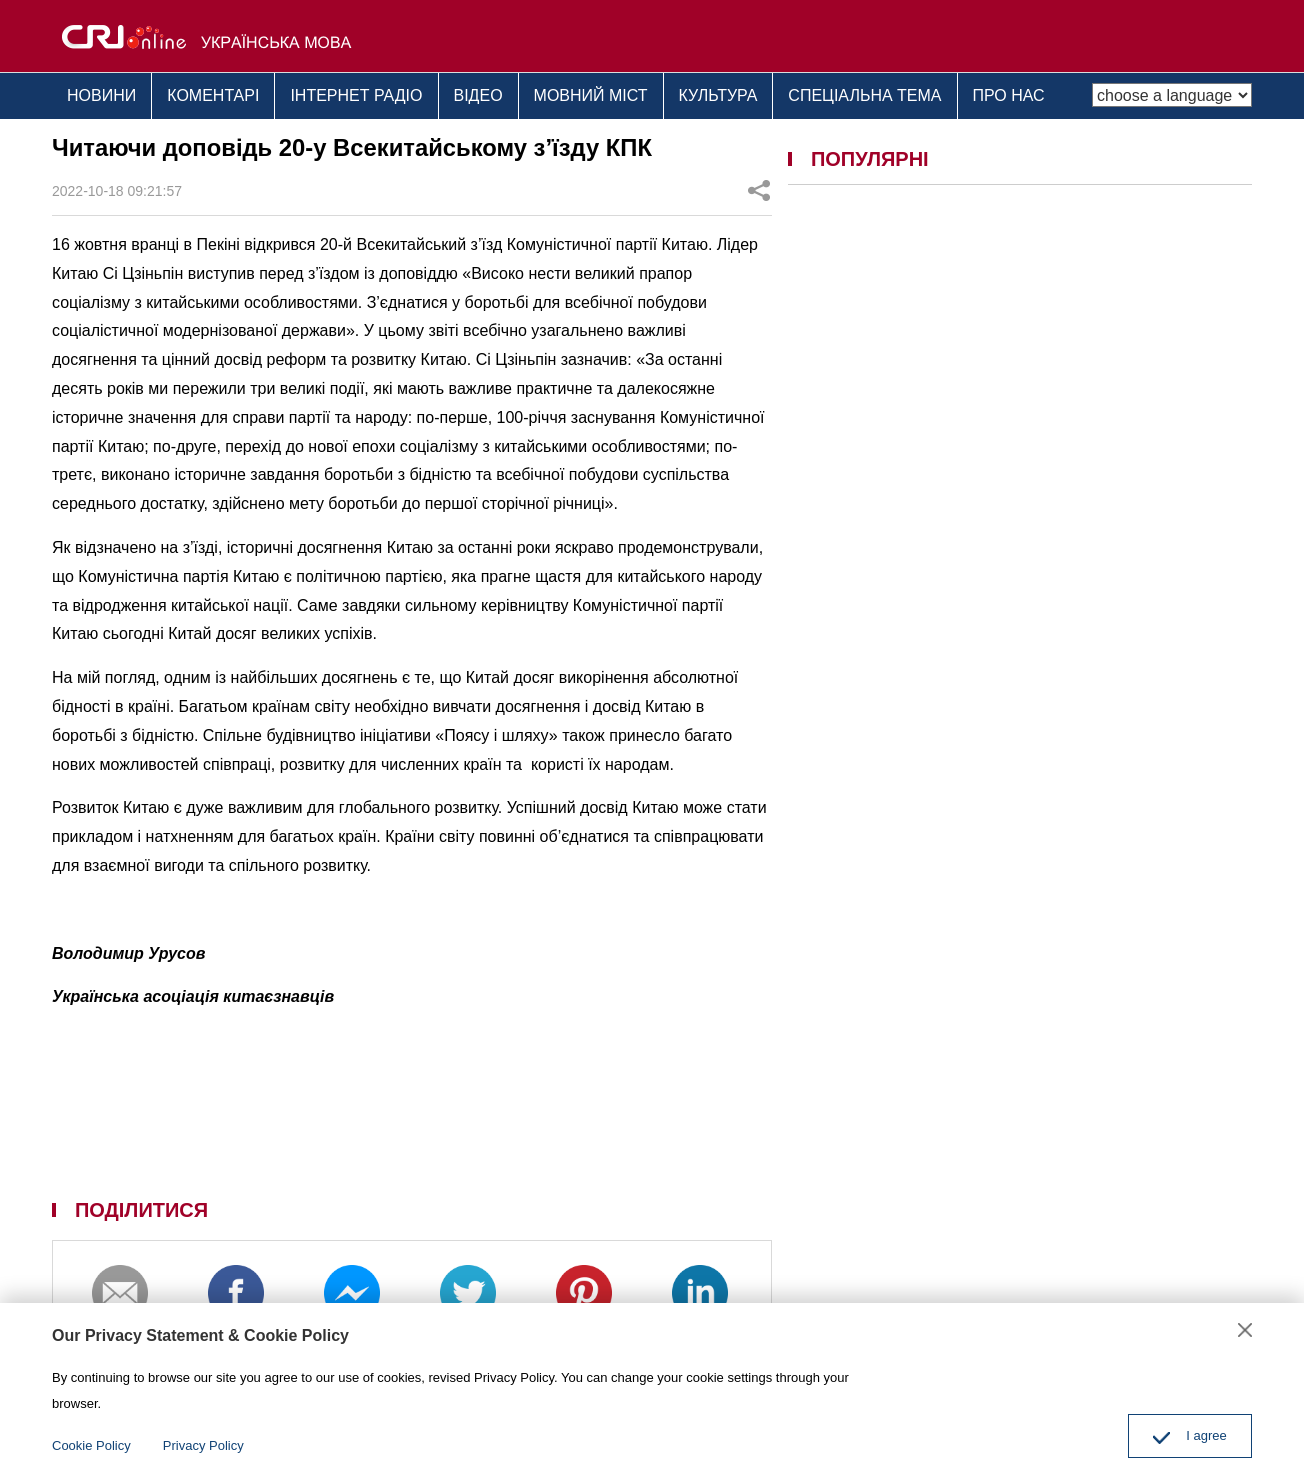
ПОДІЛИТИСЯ (141, 1210)
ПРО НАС (1009, 95)
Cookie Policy (91, 1445)
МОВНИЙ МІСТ (591, 95)
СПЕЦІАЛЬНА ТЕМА (864, 95)
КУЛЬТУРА (718, 95)
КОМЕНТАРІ (213, 95)
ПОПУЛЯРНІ (870, 159)
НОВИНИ (101, 95)
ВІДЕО (478, 95)
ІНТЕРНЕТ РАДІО (356, 95)
